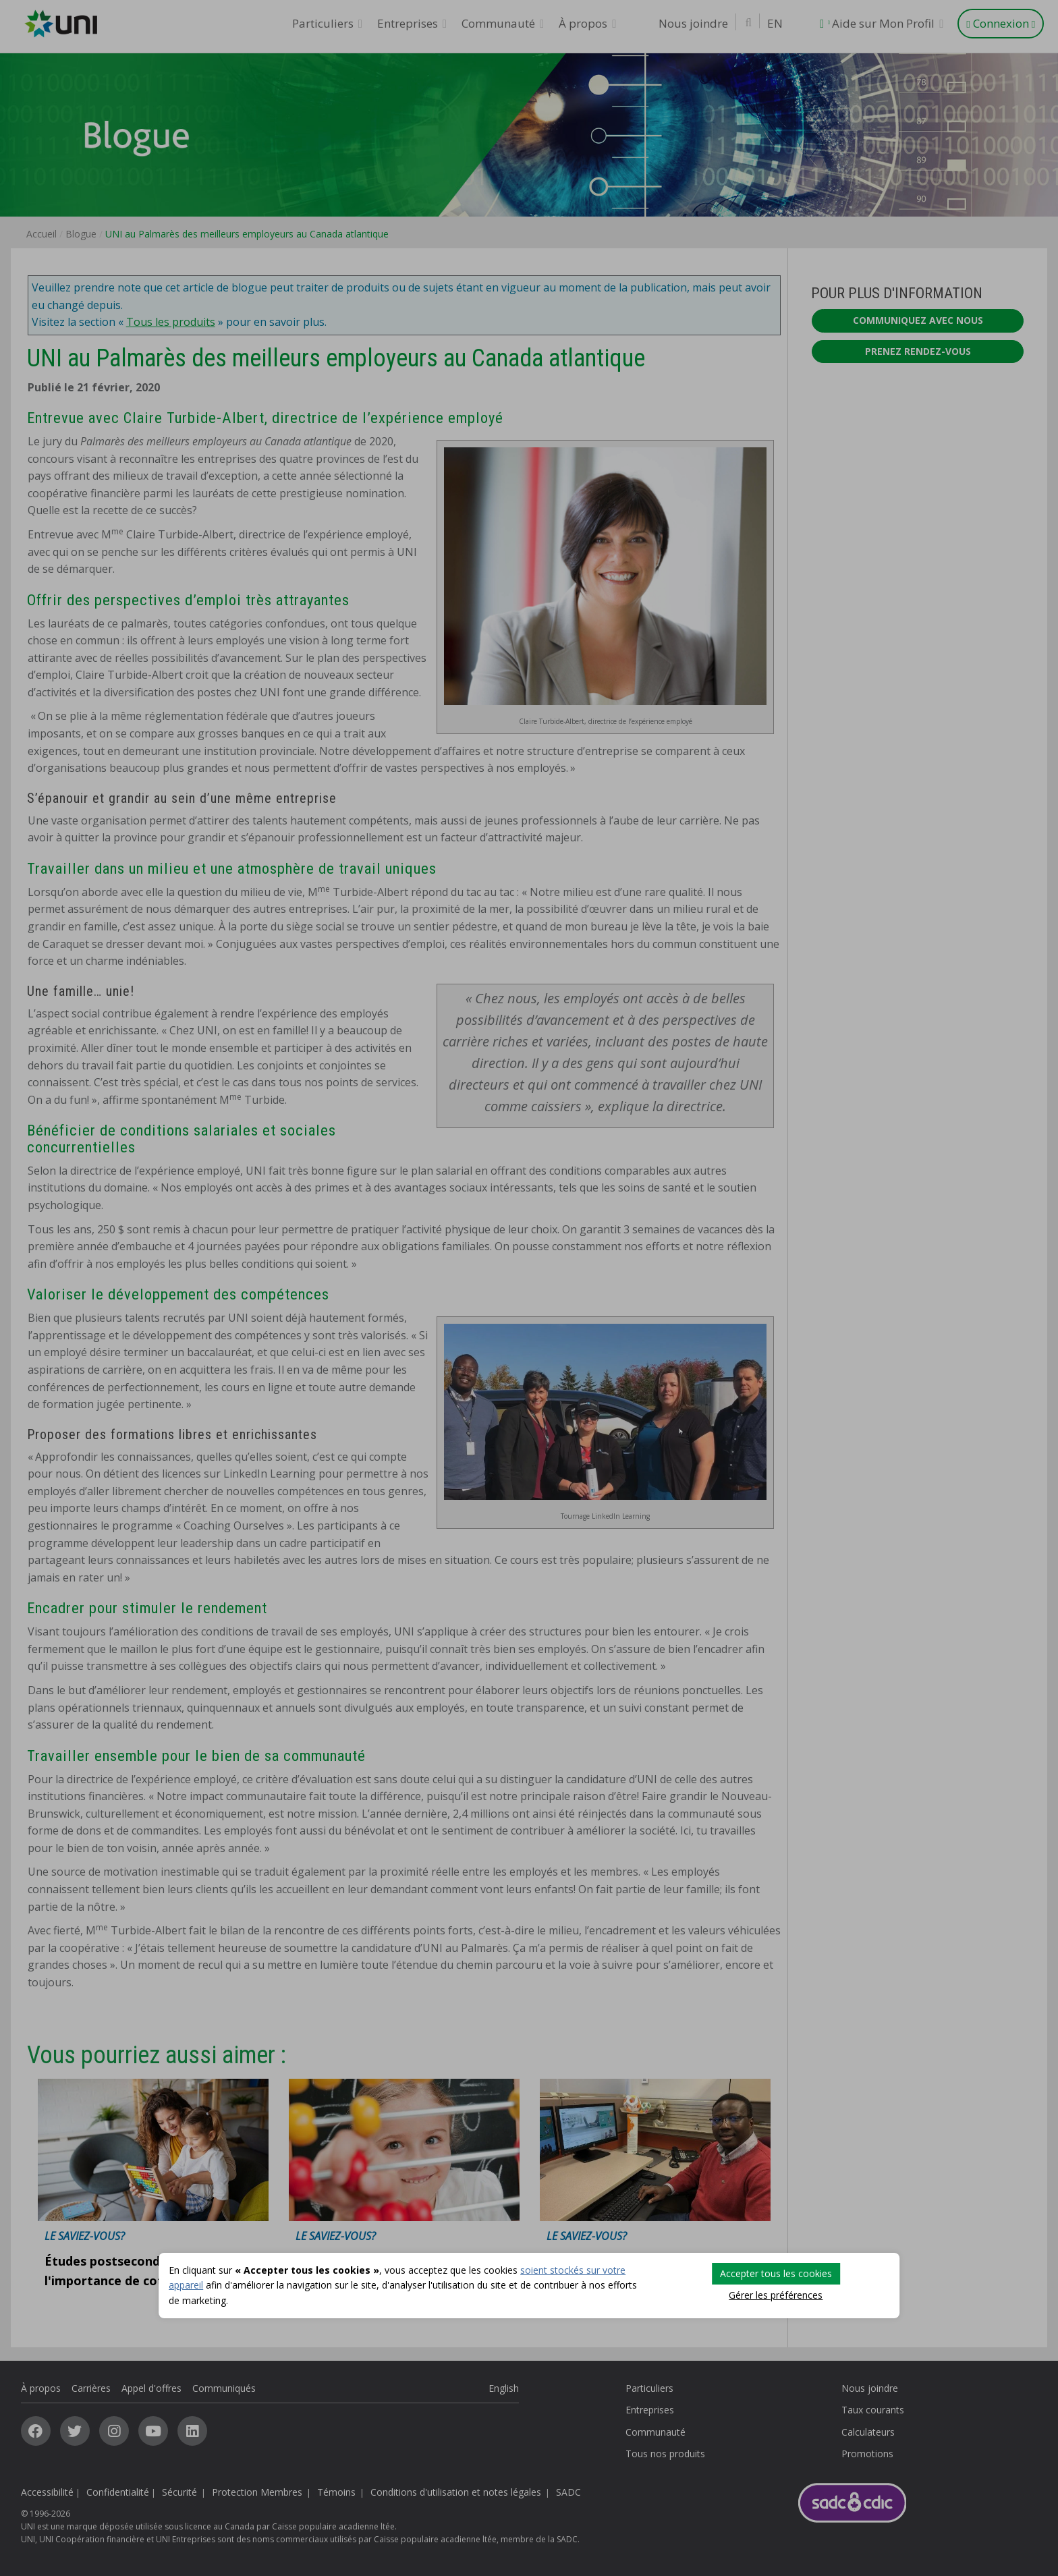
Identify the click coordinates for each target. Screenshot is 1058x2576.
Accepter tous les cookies (776, 2273)
